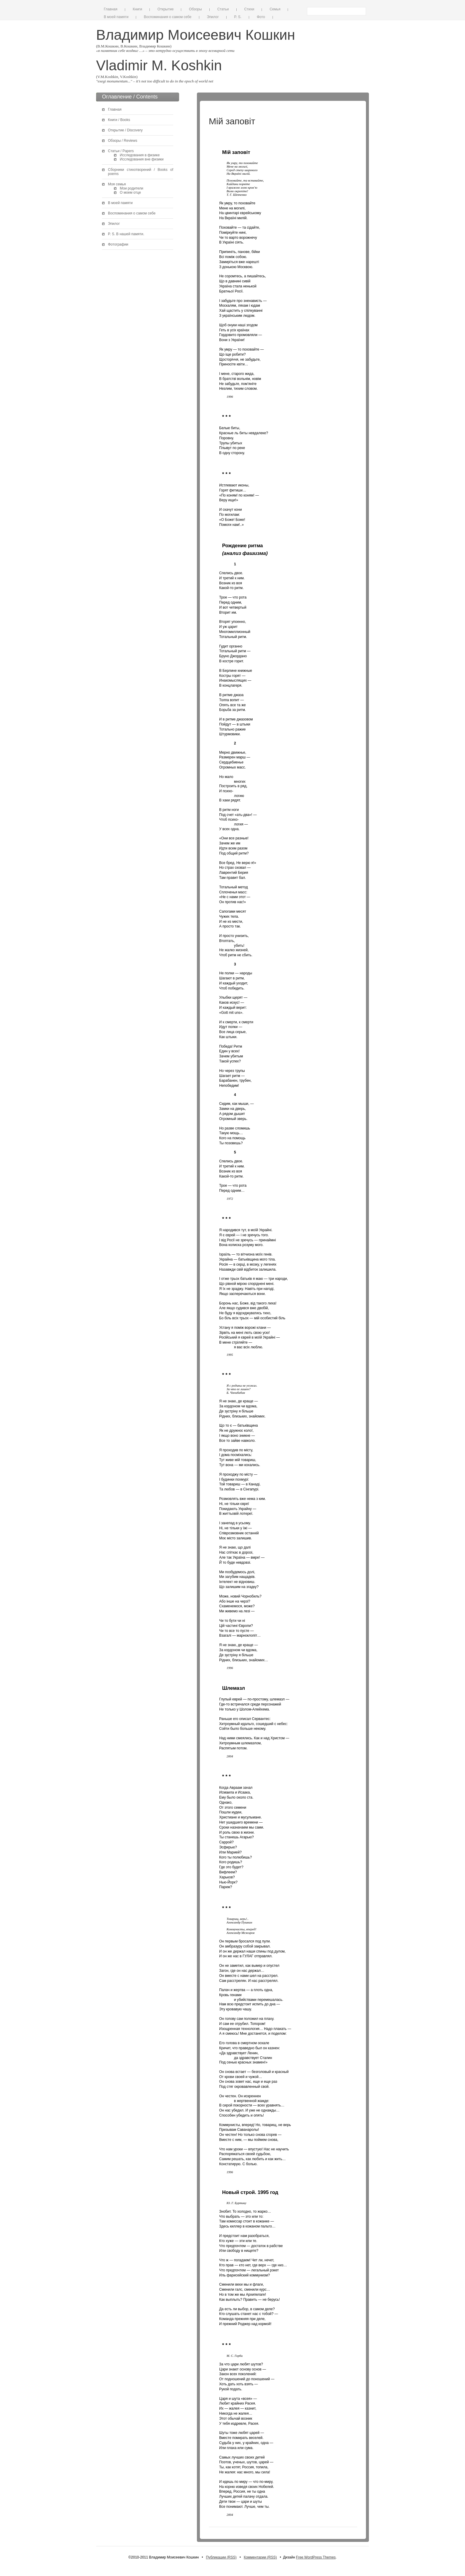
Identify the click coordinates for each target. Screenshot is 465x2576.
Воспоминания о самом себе (167, 17)
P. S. (237, 17)
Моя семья (117, 184)
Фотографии (118, 244)
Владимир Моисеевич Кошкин (195, 35)
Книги (137, 9)
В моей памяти (116, 17)
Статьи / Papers (121, 151)
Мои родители (131, 188)
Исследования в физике (140, 155)
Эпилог (213, 17)
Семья (275, 9)
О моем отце (130, 192)
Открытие (165, 9)
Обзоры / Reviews (122, 141)
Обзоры (195, 9)
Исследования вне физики (142, 159)
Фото (261, 17)
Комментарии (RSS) (260, 2557)
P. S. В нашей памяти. (126, 234)
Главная (110, 9)
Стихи (249, 9)
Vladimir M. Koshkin (159, 65)
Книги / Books (119, 120)
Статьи (223, 9)
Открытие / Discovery (125, 130)
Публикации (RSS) (221, 2557)
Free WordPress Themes (316, 2557)
